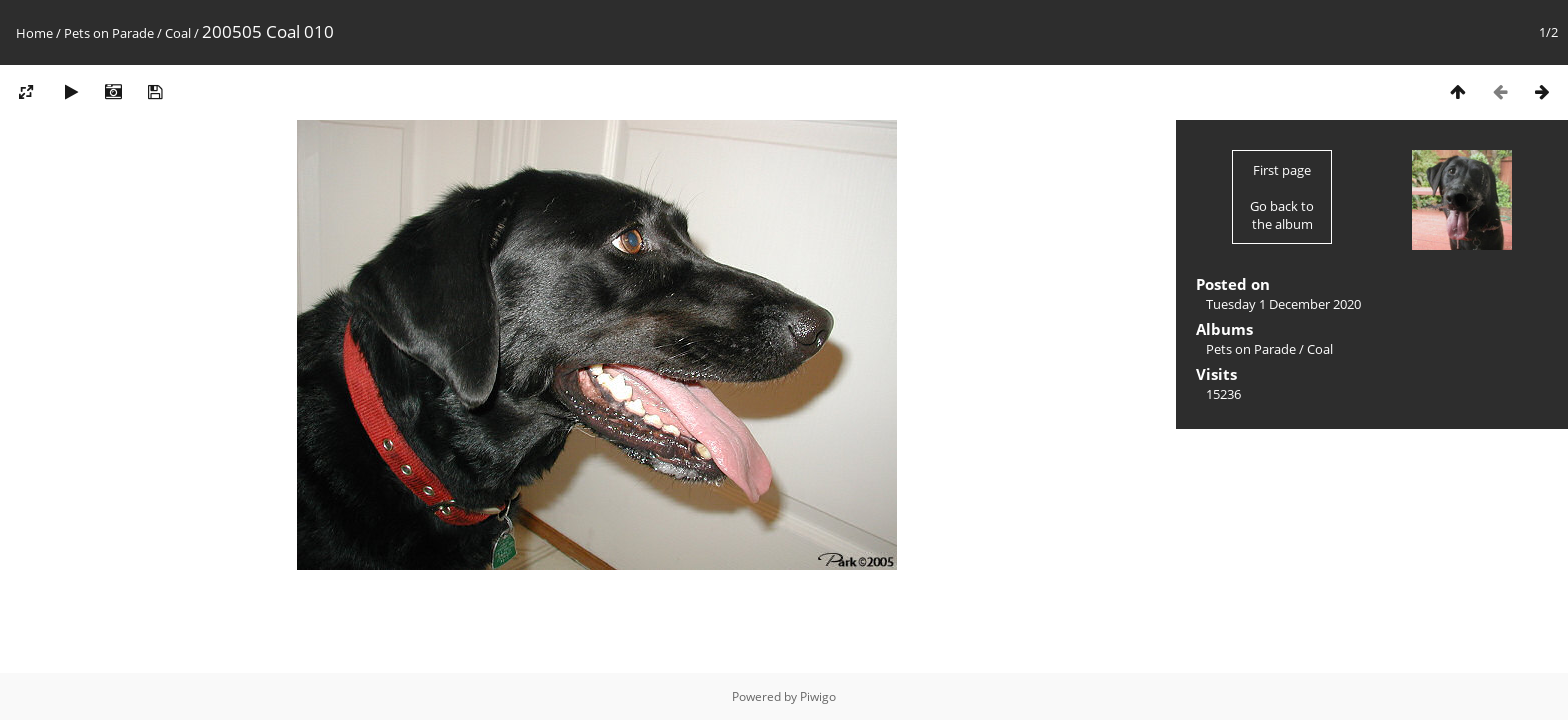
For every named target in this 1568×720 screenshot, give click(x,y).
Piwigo (818, 696)
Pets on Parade (109, 33)
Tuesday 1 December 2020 (1283, 304)
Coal (178, 33)
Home (34, 33)
